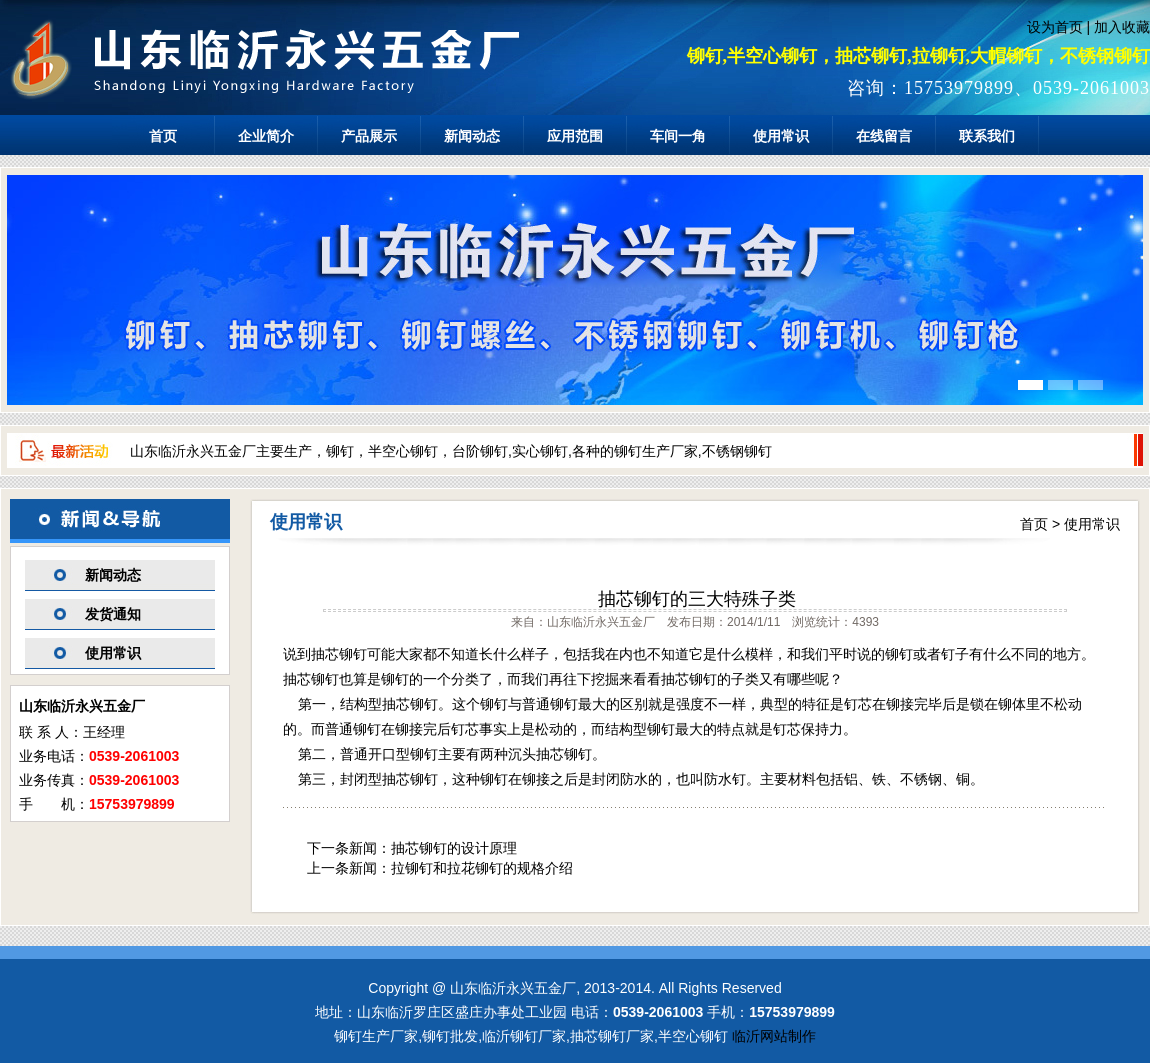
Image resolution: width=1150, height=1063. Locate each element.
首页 (163, 136)
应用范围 (575, 136)
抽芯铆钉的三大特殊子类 (697, 599)
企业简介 (266, 136)
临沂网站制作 (774, 1036)
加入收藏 (1122, 27)
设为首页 (1055, 27)
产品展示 (369, 136)
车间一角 (678, 136)
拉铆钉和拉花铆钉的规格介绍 (482, 868)
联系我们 (987, 136)
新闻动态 (472, 136)
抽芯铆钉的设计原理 (454, 848)
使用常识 (781, 136)
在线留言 (884, 136)
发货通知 (113, 614)
